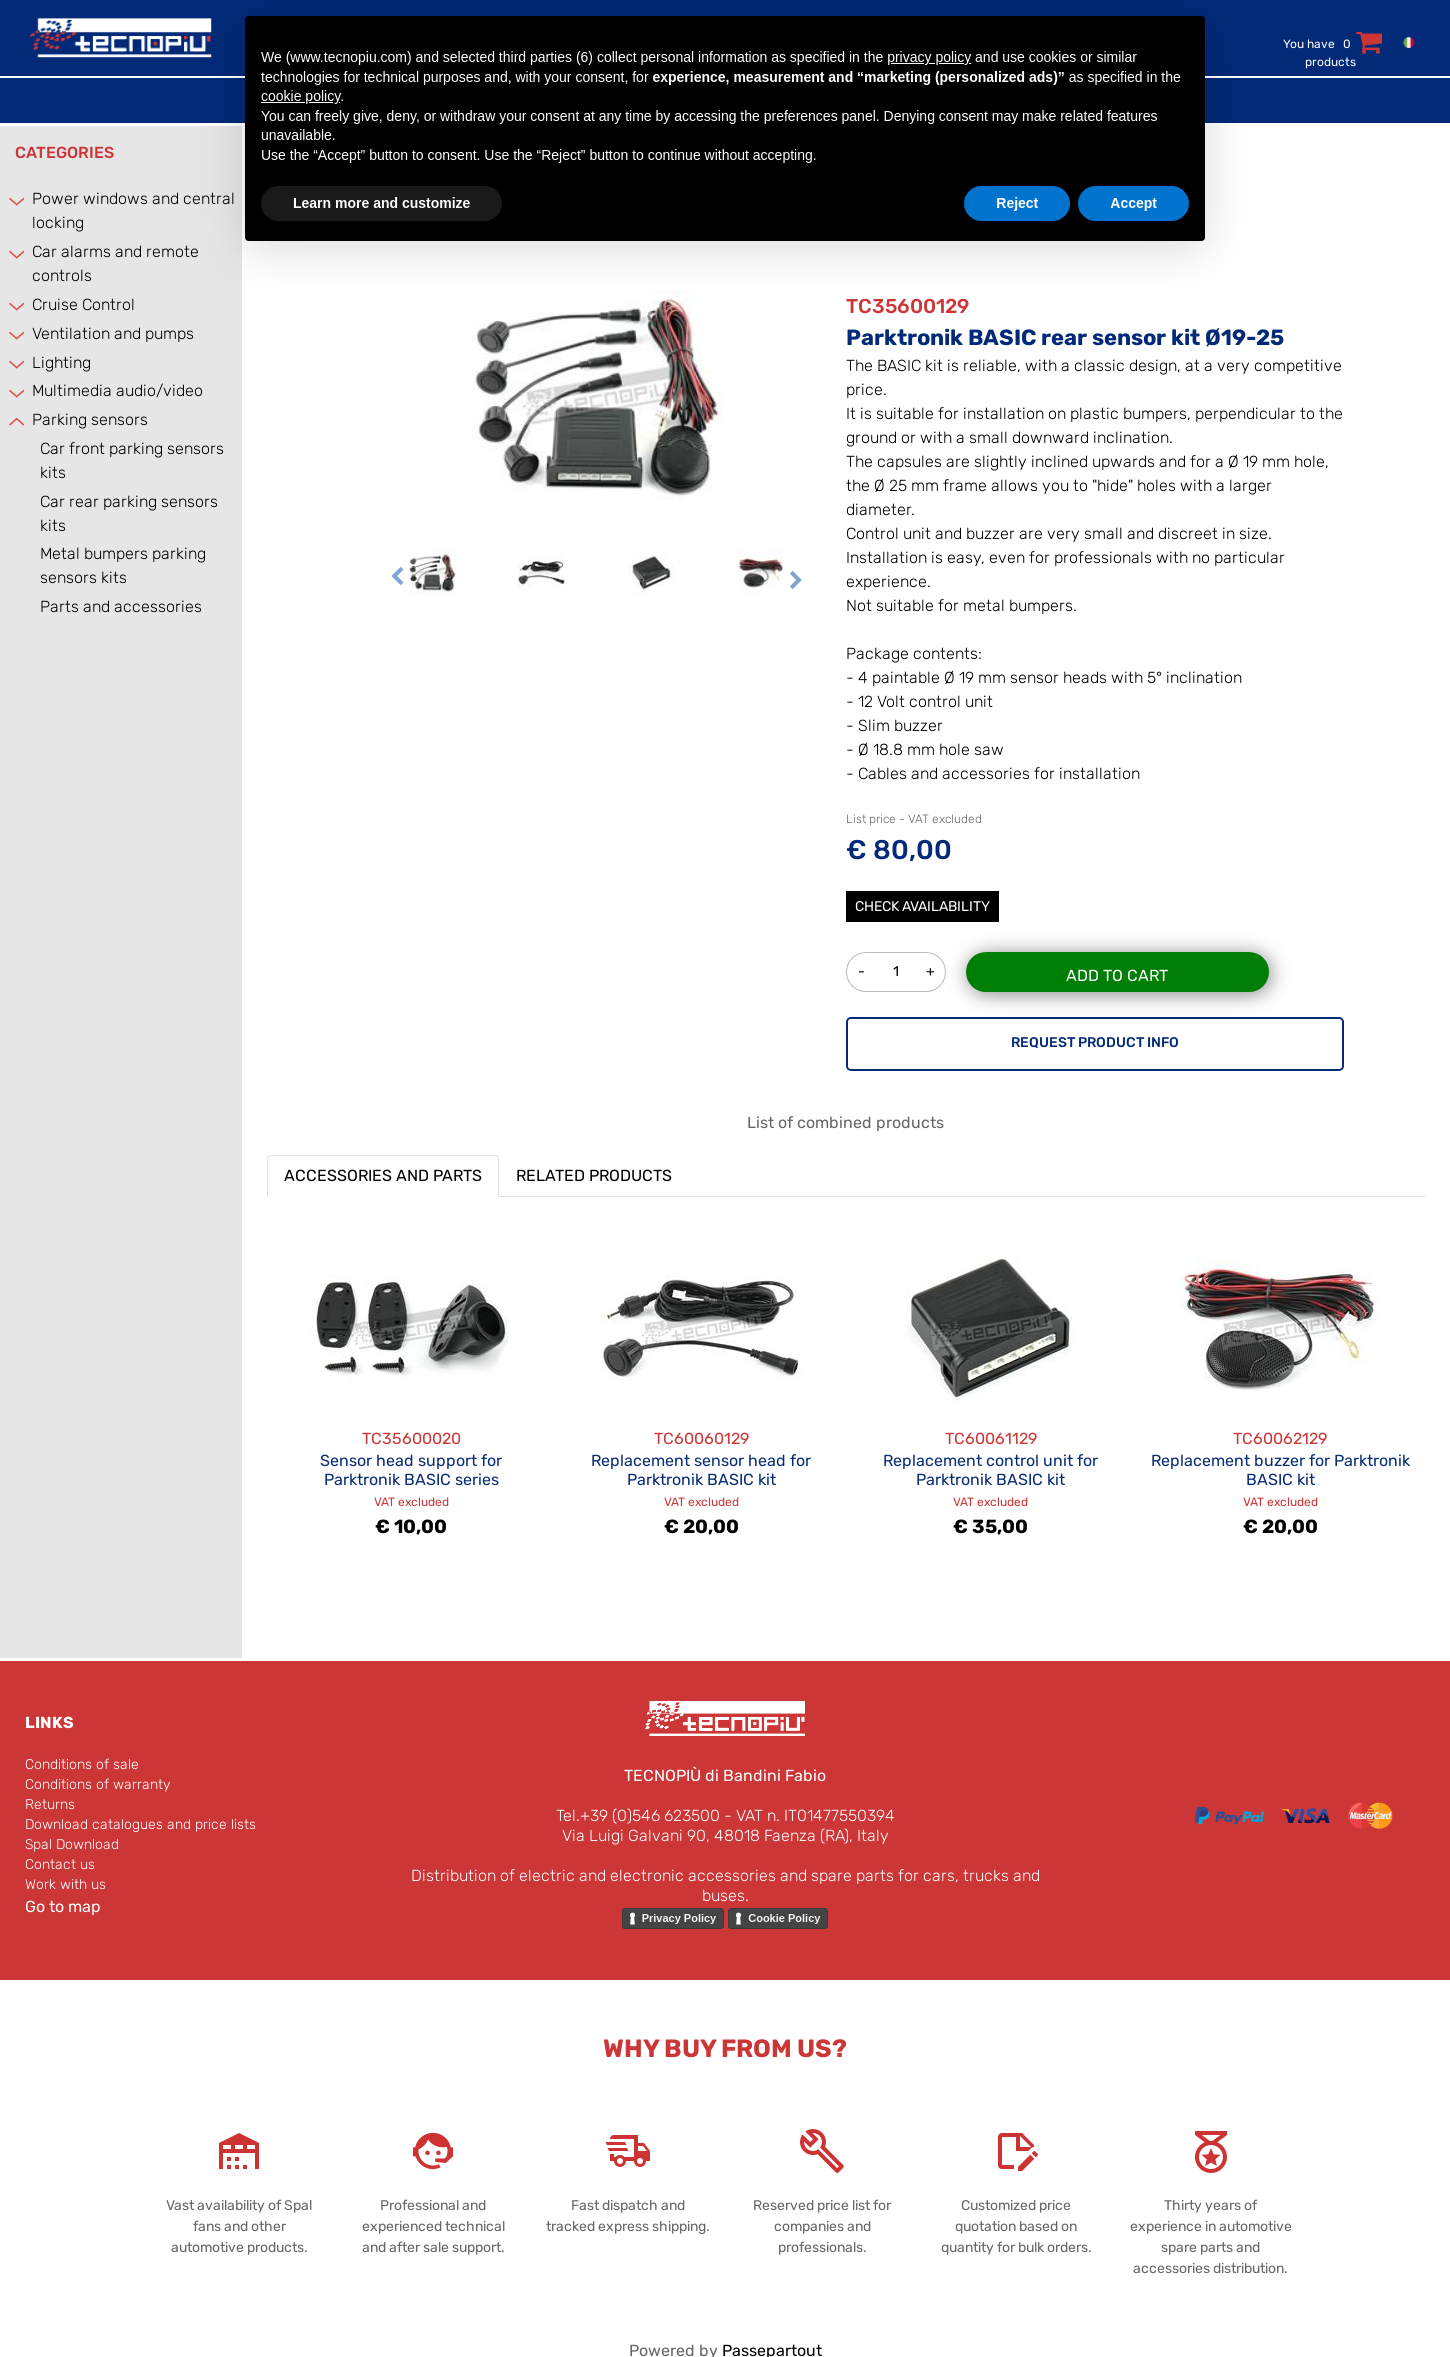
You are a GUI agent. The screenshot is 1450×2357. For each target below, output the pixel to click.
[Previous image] (397, 582)
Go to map (63, 1906)
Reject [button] (1017, 203)
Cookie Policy (784, 1918)
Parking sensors (90, 419)
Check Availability (922, 906)
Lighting (61, 362)
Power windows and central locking (133, 210)
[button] (597, 394)
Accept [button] (1133, 203)
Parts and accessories (121, 606)
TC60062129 (1280, 1438)
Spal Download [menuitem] (72, 1844)
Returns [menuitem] (50, 1804)
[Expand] (18, 200)
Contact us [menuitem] (60, 1864)
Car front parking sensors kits (132, 460)
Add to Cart (1117, 975)
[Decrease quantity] (861, 972)
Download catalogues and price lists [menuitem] (140, 1824)
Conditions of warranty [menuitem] (97, 1784)
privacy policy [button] (929, 57)
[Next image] (796, 582)
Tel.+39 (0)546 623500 (638, 1815)
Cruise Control (83, 304)
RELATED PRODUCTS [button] (594, 1175)
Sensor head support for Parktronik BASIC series (411, 1470)
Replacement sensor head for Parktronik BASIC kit (701, 1470)
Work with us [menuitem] (65, 1884)
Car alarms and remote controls (115, 263)
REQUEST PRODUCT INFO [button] (1095, 1042)
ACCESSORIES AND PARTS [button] (383, 1175)
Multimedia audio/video (117, 390)
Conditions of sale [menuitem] (82, 1764)
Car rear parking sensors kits (129, 513)
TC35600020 (411, 1438)
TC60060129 (701, 1438)
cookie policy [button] (300, 96)
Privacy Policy (679, 1918)
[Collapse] (18, 421)
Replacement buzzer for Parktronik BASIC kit (1280, 1470)
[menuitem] (1404, 41)
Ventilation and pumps (113, 333)
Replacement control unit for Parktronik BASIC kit (990, 1470)
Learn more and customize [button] (381, 203)
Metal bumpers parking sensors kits (123, 565)
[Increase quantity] (931, 972)
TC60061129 (991, 1438)
